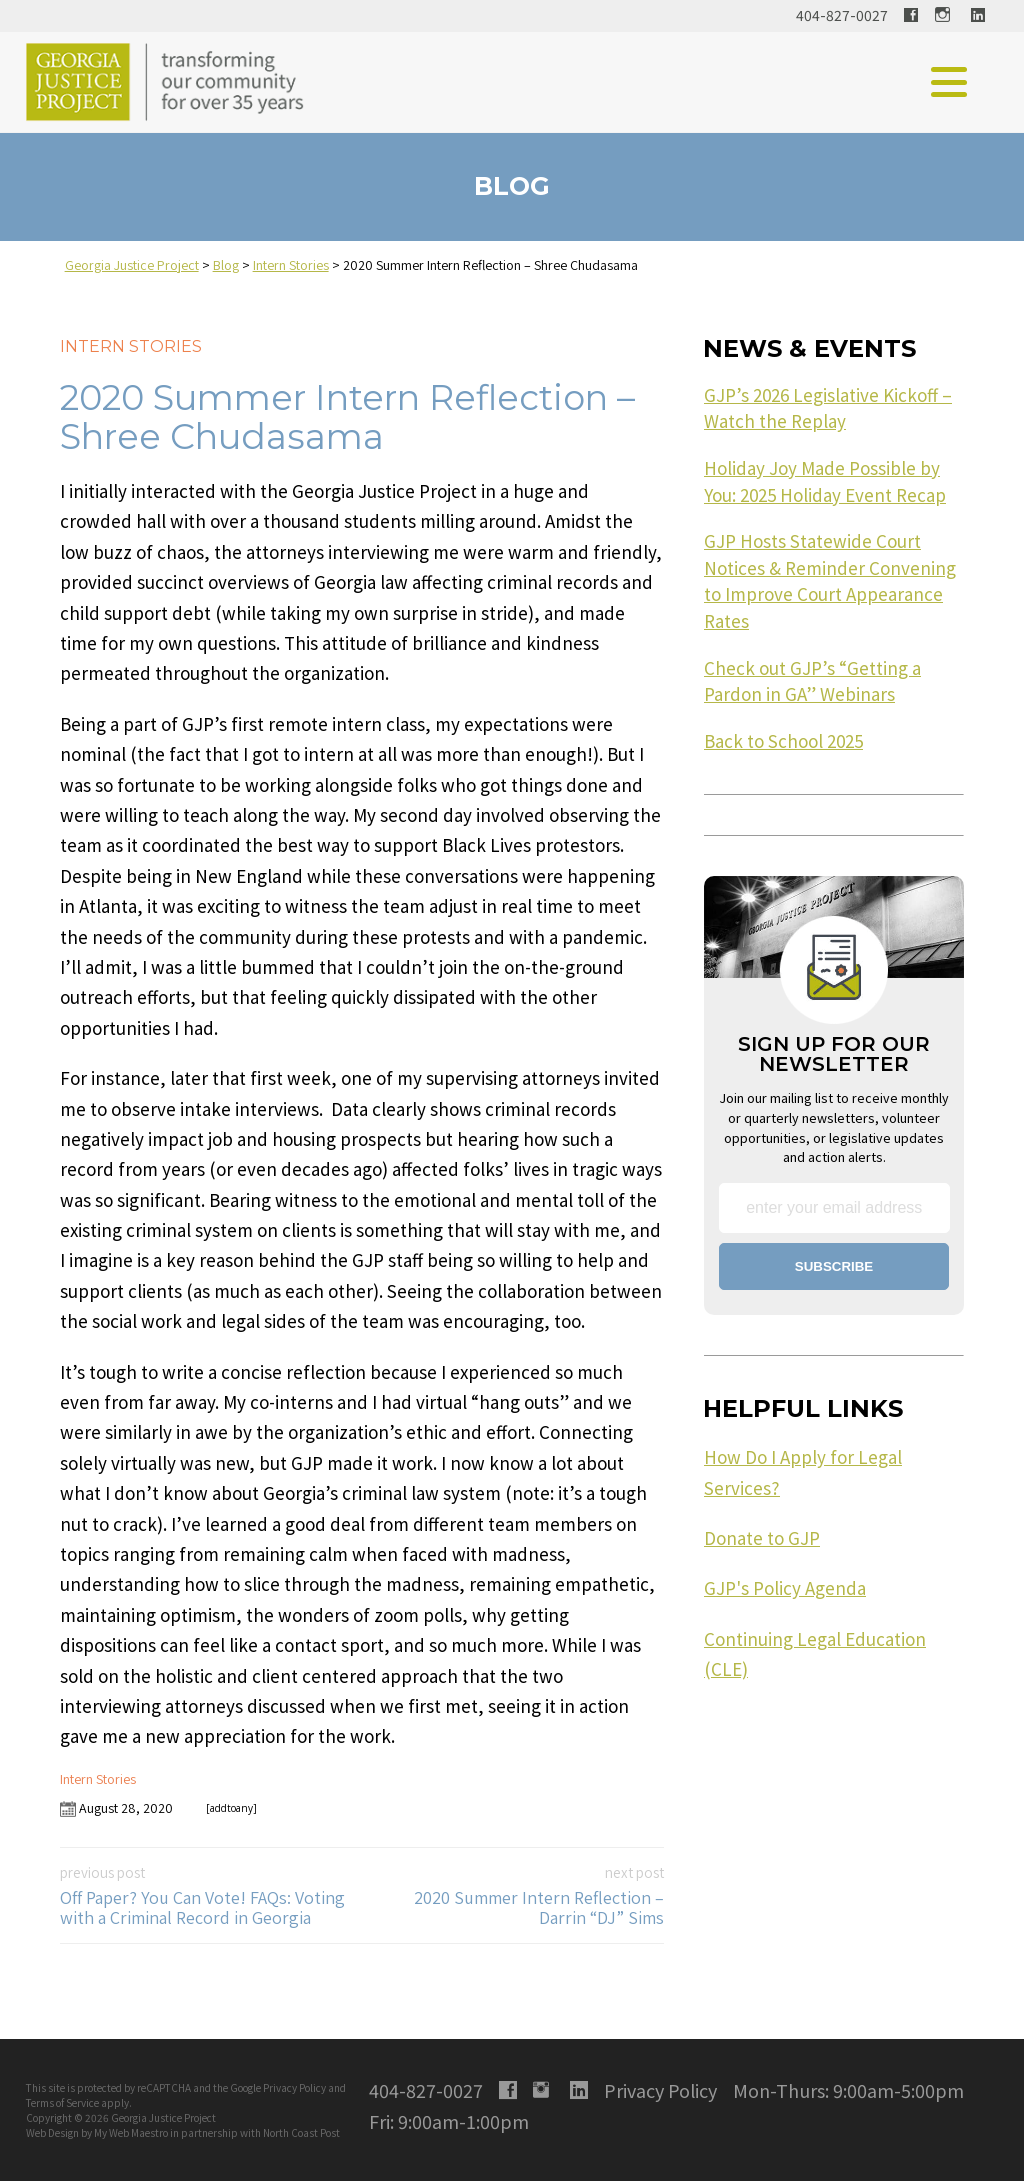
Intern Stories (131, 346)
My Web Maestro (131, 2132)
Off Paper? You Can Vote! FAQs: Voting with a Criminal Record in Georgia (205, 1896)
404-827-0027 (842, 15)
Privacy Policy (294, 2087)
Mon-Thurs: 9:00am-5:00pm (848, 2090)
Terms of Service (62, 2102)
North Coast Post (301, 2132)
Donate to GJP (762, 1538)
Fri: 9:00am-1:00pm (449, 2121)
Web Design (52, 2132)
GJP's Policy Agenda (785, 1588)
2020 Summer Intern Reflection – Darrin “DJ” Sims (519, 1896)
